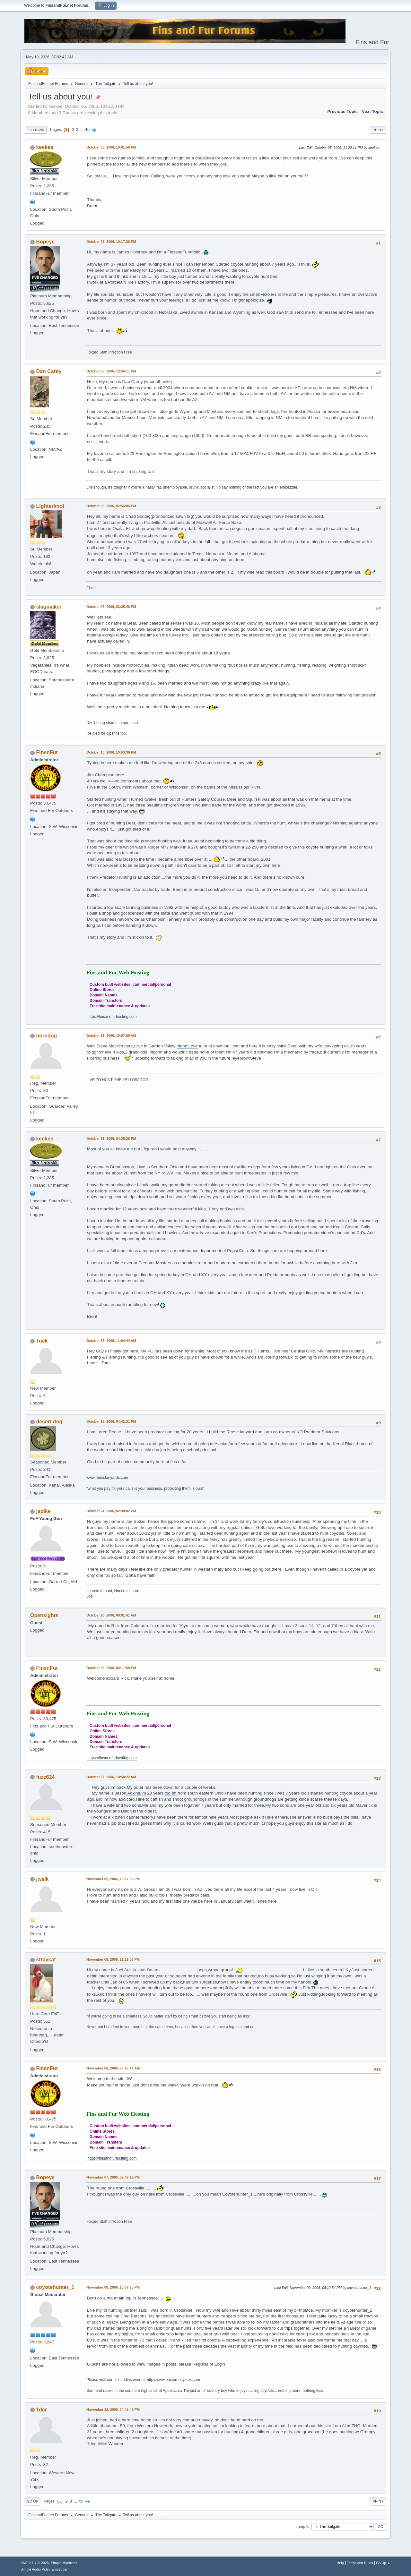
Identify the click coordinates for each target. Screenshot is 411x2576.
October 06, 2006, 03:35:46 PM (111, 607)
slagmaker (48, 607)
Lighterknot (50, 506)
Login (219, 2364)
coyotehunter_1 (55, 2287)
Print (377, 130)
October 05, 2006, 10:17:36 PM (111, 241)
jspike (43, 1511)
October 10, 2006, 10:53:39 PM (111, 752)
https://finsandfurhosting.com (111, 1016)
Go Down (36, 130)
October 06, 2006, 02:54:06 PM (111, 506)
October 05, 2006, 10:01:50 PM (111, 147)
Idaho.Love (187, 1046)
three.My (262, 1805)
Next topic (372, 111)
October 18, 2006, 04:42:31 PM (111, 1421)
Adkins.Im (136, 1793)
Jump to (303, 2526)
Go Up (32, 2501)
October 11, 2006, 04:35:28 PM (111, 1138)
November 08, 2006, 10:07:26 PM (113, 2287)
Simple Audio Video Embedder (44, 2569)
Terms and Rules (360, 2563)
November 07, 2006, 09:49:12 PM (113, 2177)
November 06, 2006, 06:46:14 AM (113, 2068)
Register (200, 2364)
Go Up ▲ (383, 2563)
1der (41, 2409)
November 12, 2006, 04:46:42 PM (113, 2409)
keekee (44, 147)
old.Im (170, 1793)
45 (87, 129)
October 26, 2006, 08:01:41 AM (111, 1615)
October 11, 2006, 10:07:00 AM (111, 1035)
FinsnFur (47, 752)
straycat (46, 1959)
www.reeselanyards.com (107, 1477)
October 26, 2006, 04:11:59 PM (111, 1668)
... (82, 129)
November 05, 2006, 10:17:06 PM (113, 1879)
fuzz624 (45, 1777)
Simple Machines (64, 2563)
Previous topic (342, 111)
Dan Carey (48, 371)
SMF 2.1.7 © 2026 (35, 2563)
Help (340, 2563)
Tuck (42, 1340)
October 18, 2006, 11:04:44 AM (111, 1341)
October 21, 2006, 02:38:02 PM (111, 1511)
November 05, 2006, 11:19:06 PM (113, 1959)
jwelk (42, 1879)
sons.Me (140, 1805)
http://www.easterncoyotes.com (173, 2379)
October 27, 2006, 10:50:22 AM (111, 1777)
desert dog (49, 1421)
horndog (46, 1035)
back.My (125, 1787)
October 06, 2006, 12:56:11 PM (111, 371)
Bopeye (45, 241)
